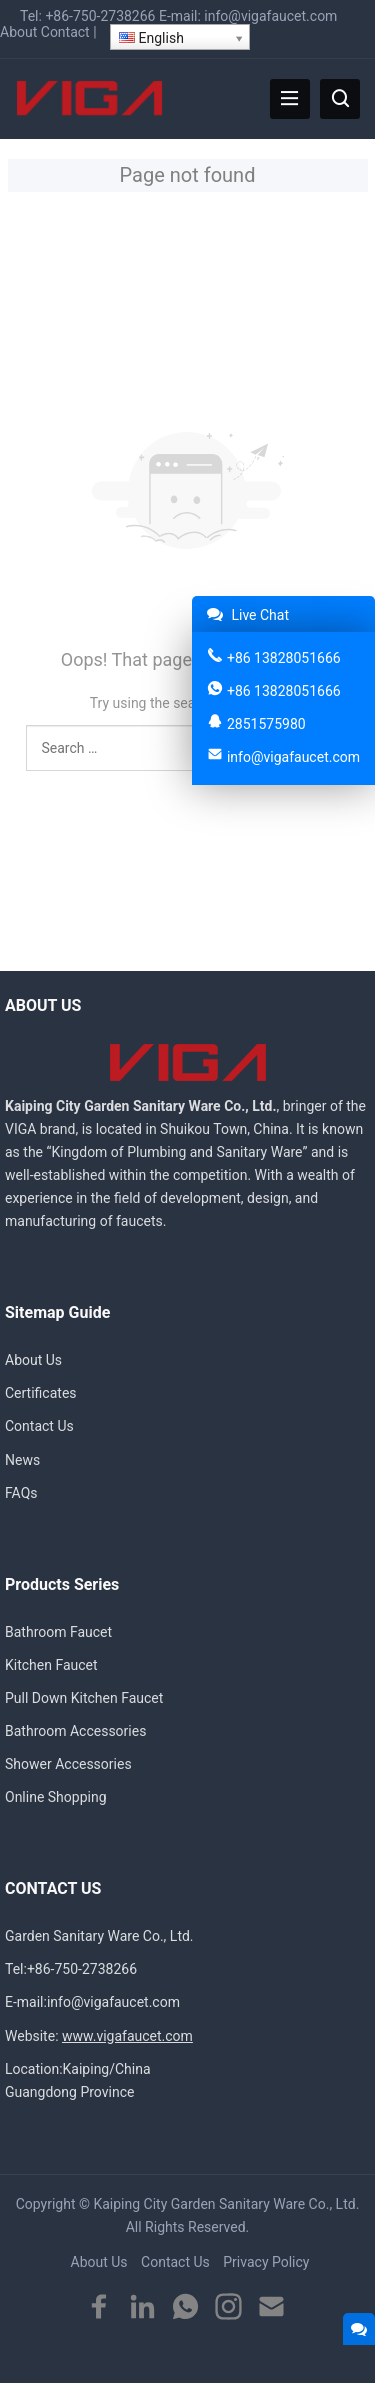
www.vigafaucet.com (127, 2036)
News (22, 1460)
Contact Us (39, 1426)
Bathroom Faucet (58, 1632)
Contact (65, 32)
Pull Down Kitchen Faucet (84, 1698)
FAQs (21, 1493)
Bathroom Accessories (75, 1731)
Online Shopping (56, 1797)
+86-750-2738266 (100, 16)
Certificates (41, 1393)
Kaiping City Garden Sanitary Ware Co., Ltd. (226, 2204)
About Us (33, 1360)
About (18, 32)
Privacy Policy (266, 2262)
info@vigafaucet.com (270, 16)
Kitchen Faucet (51, 1665)
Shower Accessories (68, 1764)
